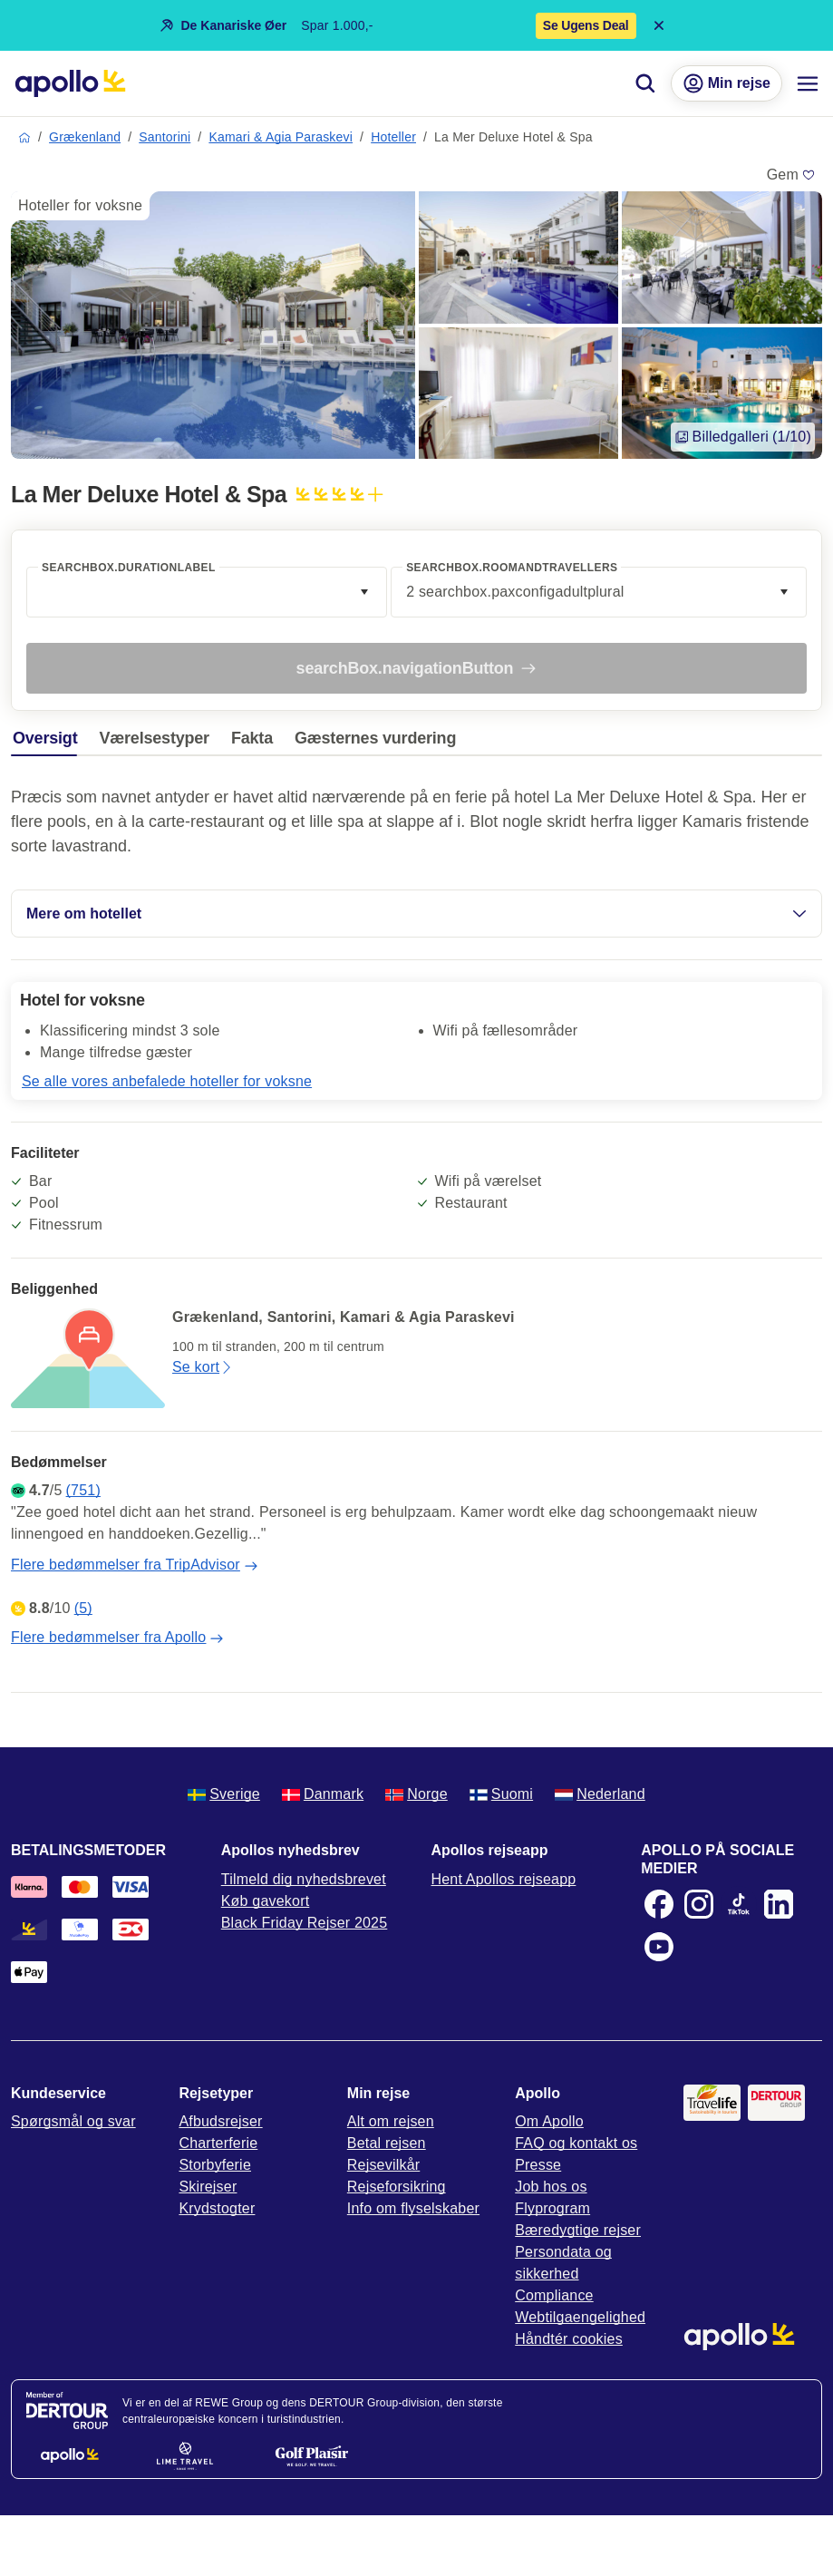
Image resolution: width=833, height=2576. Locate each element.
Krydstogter (217, 2208)
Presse (538, 2165)
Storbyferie (215, 2165)
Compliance (554, 2295)
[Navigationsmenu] (807, 83)
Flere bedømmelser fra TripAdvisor (134, 1565)
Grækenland (85, 137)
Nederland (600, 1794)
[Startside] (70, 83)
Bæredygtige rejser (578, 2230)
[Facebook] (659, 1904)
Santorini (164, 137)
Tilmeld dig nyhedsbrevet (303, 1879)
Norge (416, 1794)
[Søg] (645, 83)
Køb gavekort (265, 1901)
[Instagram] (699, 1904)
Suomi (501, 1794)
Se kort (203, 1367)
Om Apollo (549, 2121)
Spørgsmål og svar (73, 2121)
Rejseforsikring (396, 2186)
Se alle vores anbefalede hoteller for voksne (167, 1081)
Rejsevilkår (383, 2165)
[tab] (49, 742)
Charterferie (218, 2143)
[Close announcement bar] (659, 25)
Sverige (224, 1794)
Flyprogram (552, 2208)
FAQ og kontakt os (576, 2143)
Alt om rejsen (390, 2121)
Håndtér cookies (569, 2339)
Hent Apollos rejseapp (503, 1879)
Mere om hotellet (416, 913)
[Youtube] (659, 1947)
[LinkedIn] (778, 1904)
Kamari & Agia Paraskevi (280, 137)
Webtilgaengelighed (580, 2317)
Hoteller (393, 137)
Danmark (322, 1794)
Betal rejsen (386, 2143)
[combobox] (206, 592)
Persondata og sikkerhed (563, 2262)
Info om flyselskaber (413, 2208)
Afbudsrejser (220, 2121)
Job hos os (550, 2186)
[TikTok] (739, 1904)
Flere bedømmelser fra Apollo (117, 1637)
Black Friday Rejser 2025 (304, 1922)
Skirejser (208, 2186)
